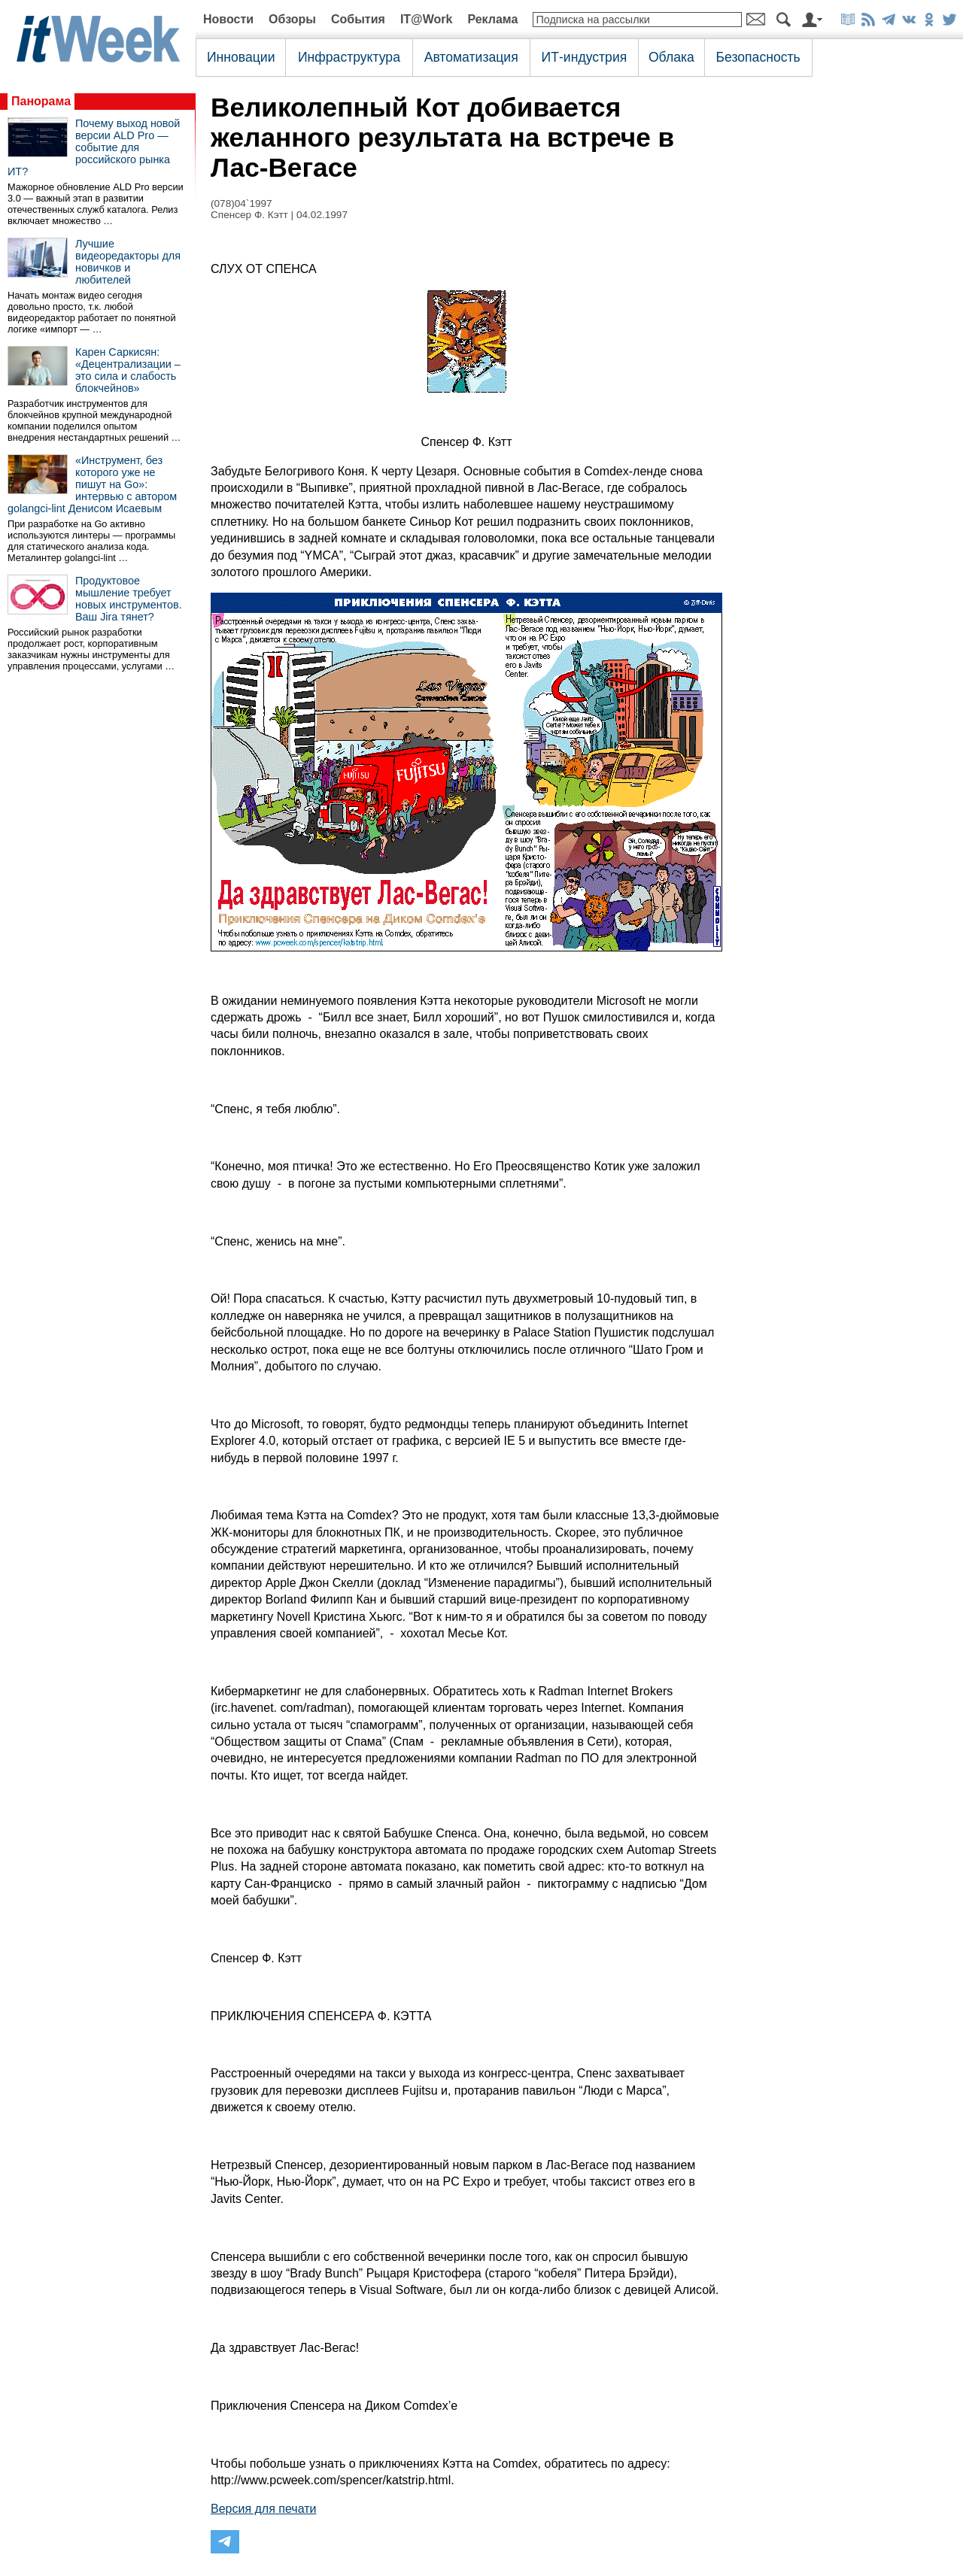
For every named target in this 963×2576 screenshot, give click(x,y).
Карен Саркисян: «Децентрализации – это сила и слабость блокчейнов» (128, 370)
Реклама (492, 19)
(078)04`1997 (241, 203)
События (358, 19)
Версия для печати (263, 2508)
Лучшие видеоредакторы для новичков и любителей (128, 262)
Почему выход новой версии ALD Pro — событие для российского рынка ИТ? (94, 147)
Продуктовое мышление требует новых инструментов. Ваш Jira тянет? (128, 599)
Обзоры (292, 19)
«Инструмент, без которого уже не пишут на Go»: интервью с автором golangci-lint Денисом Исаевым (92, 484)
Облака (671, 57)
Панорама (41, 101)
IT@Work (426, 19)
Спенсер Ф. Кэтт (249, 214)
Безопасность (757, 57)
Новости (228, 19)
